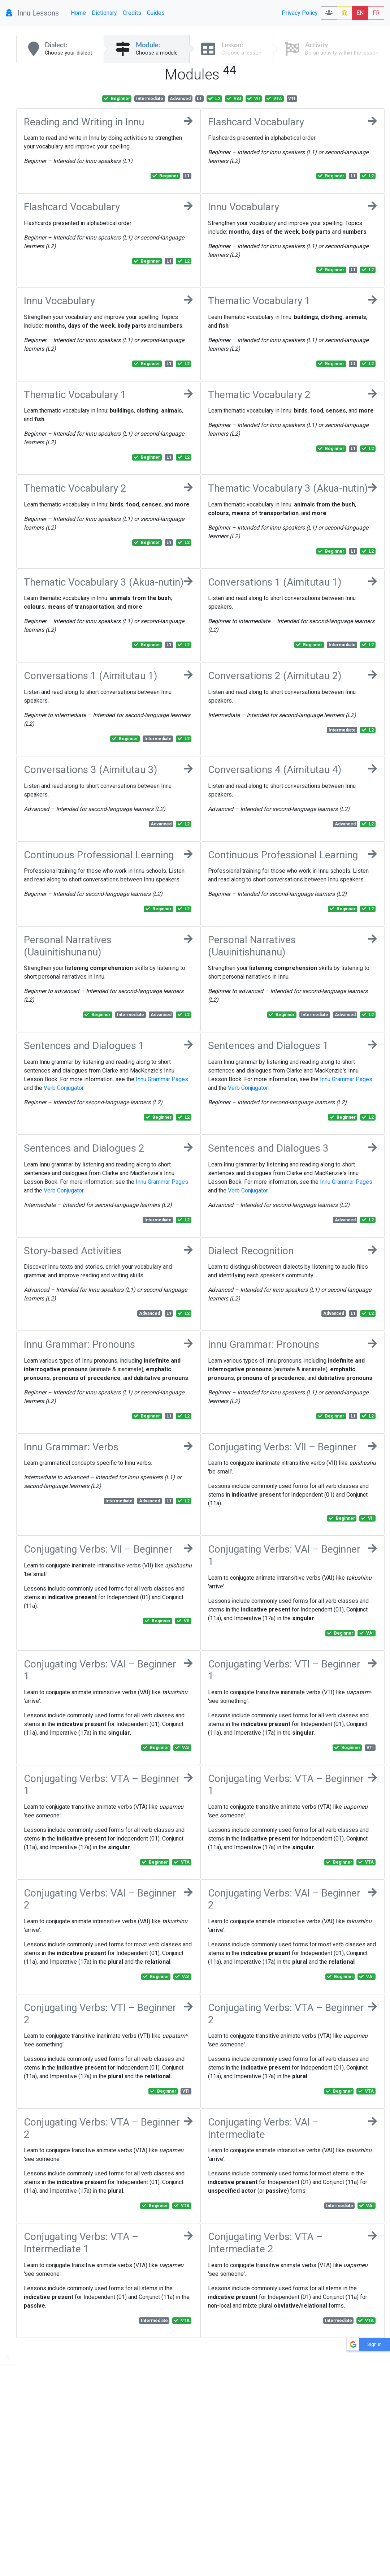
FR (376, 12)
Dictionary (104, 12)
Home (78, 12)
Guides (156, 12)
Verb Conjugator (63, 1087)
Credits (132, 12)
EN (360, 12)
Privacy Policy (300, 12)
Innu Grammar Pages (162, 1079)
